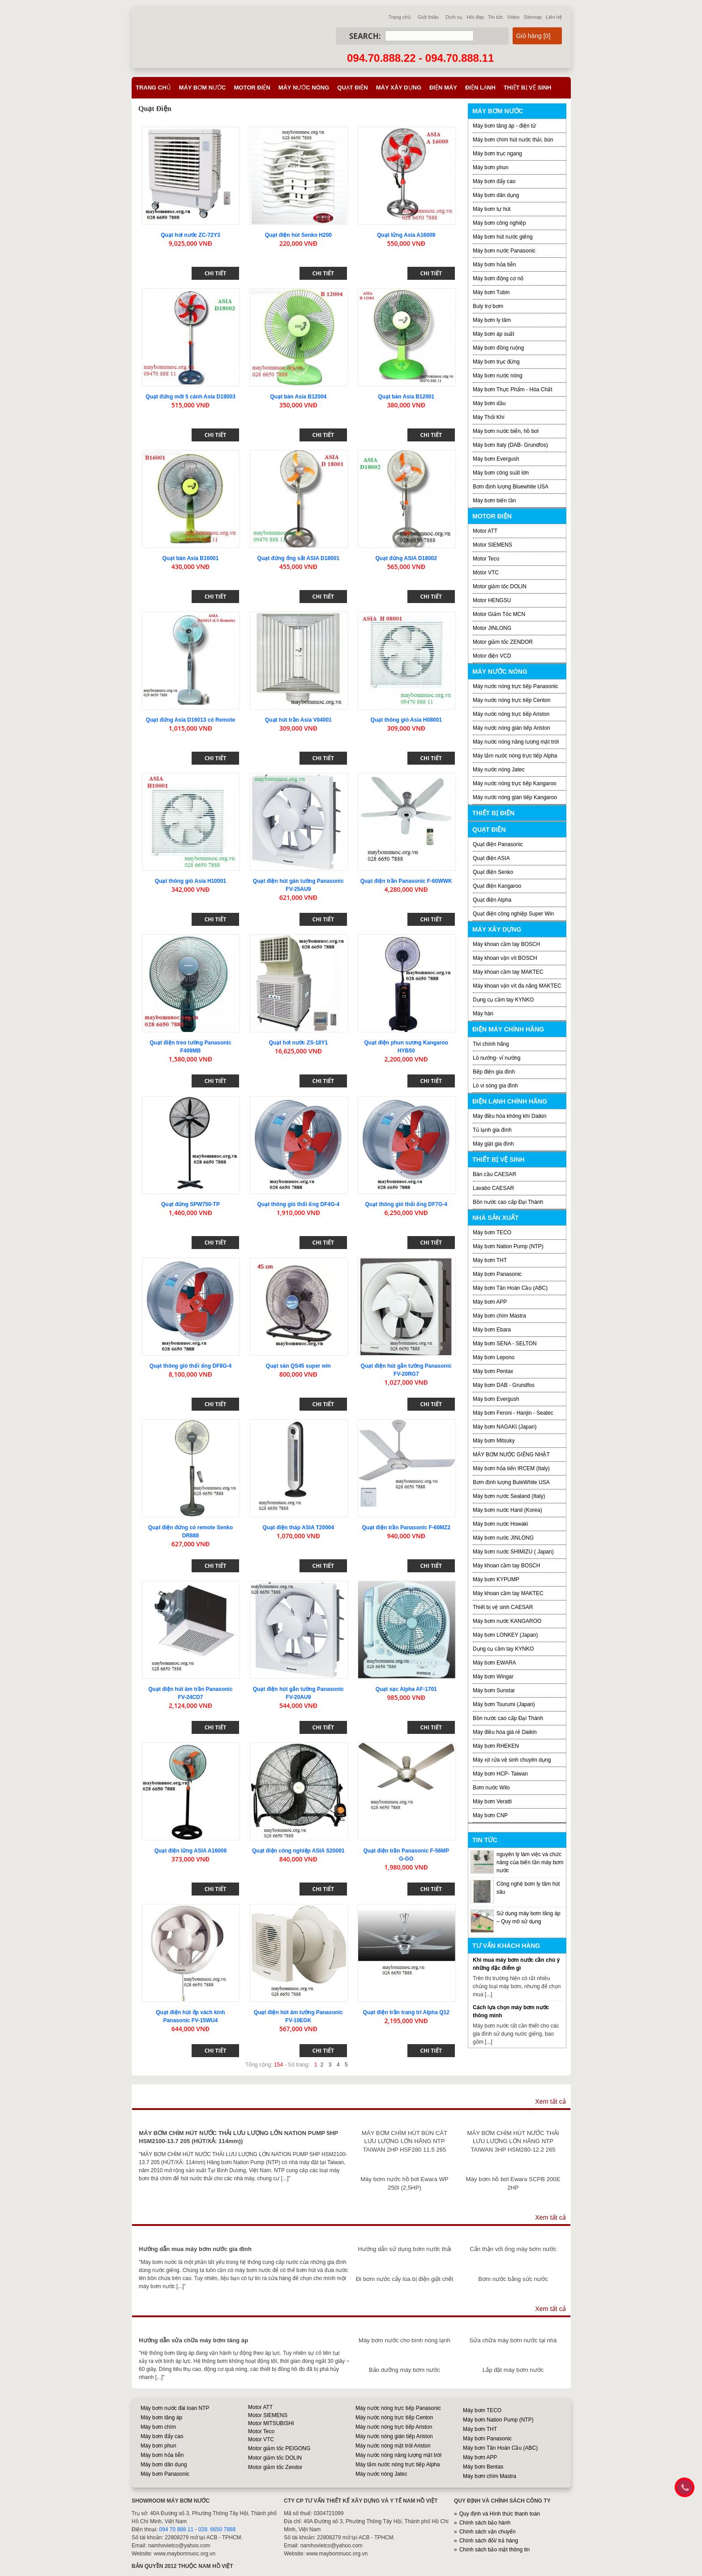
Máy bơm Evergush (496, 1399)
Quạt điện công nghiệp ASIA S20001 (298, 1851)
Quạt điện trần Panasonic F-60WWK (406, 881)
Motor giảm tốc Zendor (275, 2467)
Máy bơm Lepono (493, 1357)
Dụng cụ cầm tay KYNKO (503, 1000)
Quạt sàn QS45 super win (298, 1366)
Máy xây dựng (398, 87)
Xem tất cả (550, 2101)
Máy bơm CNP (490, 1815)
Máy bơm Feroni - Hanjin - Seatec (513, 1413)
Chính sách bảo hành (484, 2523)
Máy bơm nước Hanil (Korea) (507, 1510)
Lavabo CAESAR (493, 1188)
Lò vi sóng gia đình (495, 1086)
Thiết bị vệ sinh (528, 87)
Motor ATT (485, 531)
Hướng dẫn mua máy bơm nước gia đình (195, 2249)
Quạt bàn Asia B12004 (298, 397)
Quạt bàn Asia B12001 (406, 397)
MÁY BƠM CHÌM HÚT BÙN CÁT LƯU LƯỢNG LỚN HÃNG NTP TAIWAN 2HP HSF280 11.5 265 (404, 2141)
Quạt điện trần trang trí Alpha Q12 (406, 2012)
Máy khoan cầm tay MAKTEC (508, 972)
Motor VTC (486, 572)
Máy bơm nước (202, 87)
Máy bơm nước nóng (497, 375)
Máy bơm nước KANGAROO (507, 1621)
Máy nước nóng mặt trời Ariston (393, 2446)
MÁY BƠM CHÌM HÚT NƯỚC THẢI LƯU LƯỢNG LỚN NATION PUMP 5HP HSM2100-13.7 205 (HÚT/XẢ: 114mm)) (238, 2137)
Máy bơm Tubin (491, 292)
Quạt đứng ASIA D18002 (406, 558)
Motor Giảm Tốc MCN (499, 614)
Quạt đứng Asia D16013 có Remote (190, 720)
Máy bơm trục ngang (497, 153)
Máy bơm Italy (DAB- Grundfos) (510, 445)
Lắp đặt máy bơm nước (513, 2369)
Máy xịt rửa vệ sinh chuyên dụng (512, 1760)
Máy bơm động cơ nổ (498, 278)
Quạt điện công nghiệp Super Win (513, 914)
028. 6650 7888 (216, 2529)
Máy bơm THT (490, 1260)
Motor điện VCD (492, 656)
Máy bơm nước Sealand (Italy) (509, 1496)
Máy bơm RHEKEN (496, 1746)
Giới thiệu (428, 17)
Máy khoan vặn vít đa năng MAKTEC (517, 986)
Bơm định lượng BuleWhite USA (511, 1482)
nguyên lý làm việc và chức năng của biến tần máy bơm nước (530, 1862)
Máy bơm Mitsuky (494, 1441)
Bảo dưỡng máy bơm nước (404, 2369)
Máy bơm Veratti (492, 1801)
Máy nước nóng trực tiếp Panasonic (515, 686)
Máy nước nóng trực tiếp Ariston (511, 714)
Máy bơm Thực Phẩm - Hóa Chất (512, 389)
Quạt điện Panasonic (498, 844)
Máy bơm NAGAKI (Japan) (504, 1427)
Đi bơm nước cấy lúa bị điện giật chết (404, 2279)
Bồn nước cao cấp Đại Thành (508, 1202)
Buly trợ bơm (488, 306)
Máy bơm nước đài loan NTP (175, 2408)
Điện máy (443, 87)
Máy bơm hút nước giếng (503, 237)
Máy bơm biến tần (494, 500)
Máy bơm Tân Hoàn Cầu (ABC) (510, 1288)
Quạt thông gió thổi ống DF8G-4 (191, 1366)
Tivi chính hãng (491, 1044)
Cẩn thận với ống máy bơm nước (513, 2249)
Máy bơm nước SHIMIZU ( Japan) (513, 1552)
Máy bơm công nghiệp (499, 223)
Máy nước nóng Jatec (499, 769)
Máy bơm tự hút (491, 209)
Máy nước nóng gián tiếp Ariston (511, 728)
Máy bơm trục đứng (496, 362)
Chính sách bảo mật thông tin (494, 2549)
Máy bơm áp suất (493, 334)
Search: (365, 36)
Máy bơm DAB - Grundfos (504, 1385)
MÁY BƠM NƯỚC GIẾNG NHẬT (511, 1454)
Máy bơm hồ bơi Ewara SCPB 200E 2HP (513, 2183)
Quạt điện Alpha (492, 900)
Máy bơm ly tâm (492, 320)
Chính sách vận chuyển (487, 2532)
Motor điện (252, 87)
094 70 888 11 (176, 2529)
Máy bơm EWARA (494, 1663)
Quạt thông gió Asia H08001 (406, 720)
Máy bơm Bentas (483, 2467)
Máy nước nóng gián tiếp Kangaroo (515, 797)
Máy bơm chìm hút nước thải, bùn (513, 140)
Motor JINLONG (492, 628)
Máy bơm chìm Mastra (499, 1316)
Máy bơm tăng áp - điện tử (504, 126)
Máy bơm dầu (489, 403)
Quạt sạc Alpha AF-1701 (406, 1689)
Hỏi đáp (475, 17)
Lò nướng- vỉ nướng (496, 1058)
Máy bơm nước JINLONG (503, 1538)
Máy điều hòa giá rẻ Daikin (505, 1732)
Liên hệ (554, 17)
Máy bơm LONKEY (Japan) (505, 1635)
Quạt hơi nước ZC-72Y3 (190, 235)
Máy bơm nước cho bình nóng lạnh (404, 2340)
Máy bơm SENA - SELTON (505, 1343)
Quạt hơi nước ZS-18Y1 (298, 1043)
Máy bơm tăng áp (161, 2417)
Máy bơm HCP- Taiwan (500, 1774)
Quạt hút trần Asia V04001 (298, 720)
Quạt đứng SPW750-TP (190, 1204)
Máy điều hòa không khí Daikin (509, 1116)
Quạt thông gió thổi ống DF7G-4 (406, 1204)
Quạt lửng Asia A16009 (406, 235)
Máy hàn (483, 1013)
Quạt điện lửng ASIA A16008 (190, 1851)
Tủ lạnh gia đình (492, 1130)
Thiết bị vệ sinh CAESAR (503, 1607)
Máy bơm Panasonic (497, 1274)
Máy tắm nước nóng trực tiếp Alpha (515, 756)
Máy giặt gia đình (493, 1144)
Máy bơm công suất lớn (501, 473)
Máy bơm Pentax (493, 1371)
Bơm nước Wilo (491, 1787)
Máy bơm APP (490, 1302)
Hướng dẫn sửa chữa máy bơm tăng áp (193, 2340)
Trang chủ (400, 17)
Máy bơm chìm (158, 2427)
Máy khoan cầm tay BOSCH (506, 944)
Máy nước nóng (304, 87)
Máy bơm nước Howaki (500, 1524)
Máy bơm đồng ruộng (498, 348)
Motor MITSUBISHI (271, 2423)
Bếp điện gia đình (494, 1072)
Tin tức (495, 17)
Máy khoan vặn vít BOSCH (505, 958)
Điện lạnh (480, 87)
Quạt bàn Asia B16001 (190, 558)
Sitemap (533, 17)
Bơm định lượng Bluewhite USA (510, 487)
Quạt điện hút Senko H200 (298, 235)
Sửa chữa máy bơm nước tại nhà (512, 2340)
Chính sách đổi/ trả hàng (488, 2540)
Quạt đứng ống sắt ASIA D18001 (298, 558)
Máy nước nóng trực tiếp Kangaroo (514, 783)
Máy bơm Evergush (496, 459)
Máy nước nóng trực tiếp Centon (511, 700)
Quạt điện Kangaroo (497, 886)
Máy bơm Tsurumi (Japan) (504, 1704)
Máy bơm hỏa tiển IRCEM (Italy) (511, 1468)
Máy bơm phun (491, 167)
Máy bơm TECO (492, 1232)
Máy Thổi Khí (489, 417)
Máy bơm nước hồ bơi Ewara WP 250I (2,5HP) (404, 2183)
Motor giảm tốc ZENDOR (503, 642)
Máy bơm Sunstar (494, 1690)
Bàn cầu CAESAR (494, 1174)
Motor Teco (486, 559)
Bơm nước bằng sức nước (513, 2279)
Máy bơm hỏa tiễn (494, 264)
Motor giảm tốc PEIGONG (279, 2448)
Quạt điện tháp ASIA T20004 (298, 1527)
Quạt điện (352, 87)
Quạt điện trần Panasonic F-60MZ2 (406, 1527)
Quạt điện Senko (493, 872)
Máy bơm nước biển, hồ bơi (506, 431)
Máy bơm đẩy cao (494, 181)
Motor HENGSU (492, 600)
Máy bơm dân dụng (496, 195)
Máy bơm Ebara (492, 1330)
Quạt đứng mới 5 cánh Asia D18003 (190, 397)
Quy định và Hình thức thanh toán (499, 2514)
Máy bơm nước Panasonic (504, 251)
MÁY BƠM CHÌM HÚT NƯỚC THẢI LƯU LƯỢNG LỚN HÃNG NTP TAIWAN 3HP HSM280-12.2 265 (513, 2141)
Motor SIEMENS (492, 545)
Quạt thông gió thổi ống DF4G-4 (298, 1204)
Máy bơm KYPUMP (496, 1579)
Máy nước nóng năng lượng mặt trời (516, 742)
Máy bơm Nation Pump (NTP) (508, 1246)
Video (513, 17)
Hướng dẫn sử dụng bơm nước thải (404, 2249)
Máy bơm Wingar (493, 1676)
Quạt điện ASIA (491, 858)
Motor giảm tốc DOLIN (499, 586)
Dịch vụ (453, 17)
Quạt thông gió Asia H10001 (190, 881)
